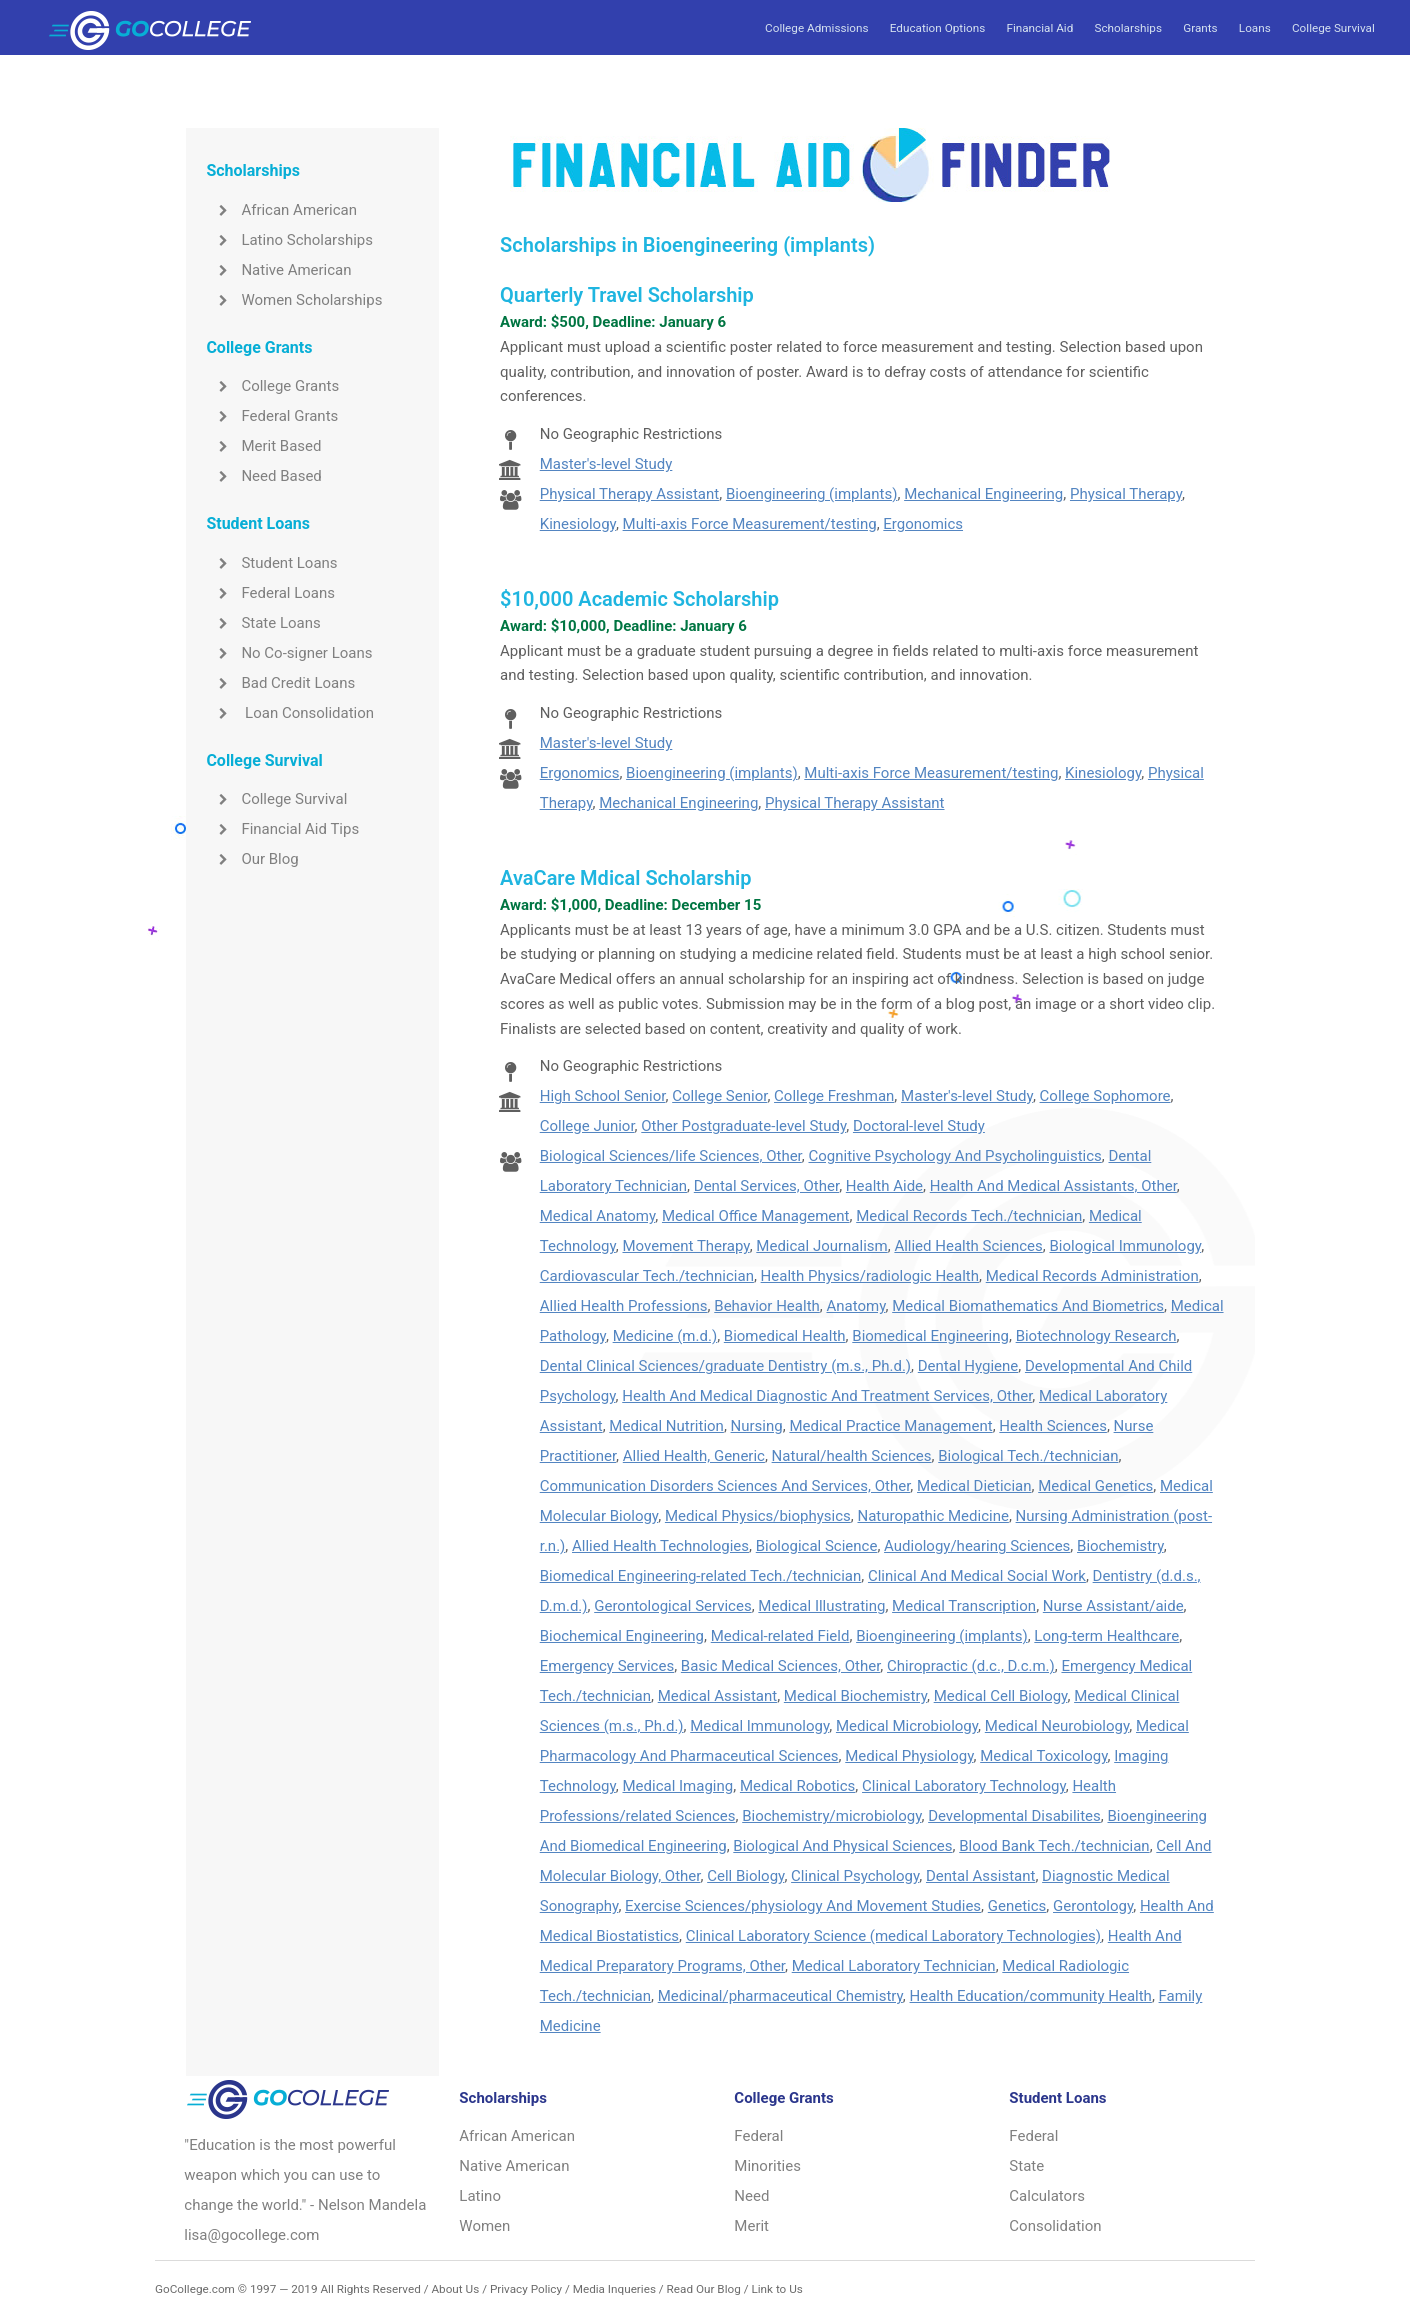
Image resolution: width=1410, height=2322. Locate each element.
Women (484, 2226)
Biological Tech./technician (1028, 1456)
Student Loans (271, 563)
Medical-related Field (780, 1636)
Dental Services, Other (766, 1186)
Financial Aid (1039, 28)
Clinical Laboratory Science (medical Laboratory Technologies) (893, 1936)
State (1026, 2166)
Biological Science (817, 1546)
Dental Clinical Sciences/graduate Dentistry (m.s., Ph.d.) (725, 1366)
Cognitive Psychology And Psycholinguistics (954, 1156)
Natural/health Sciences (852, 1456)
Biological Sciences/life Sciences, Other (671, 1156)
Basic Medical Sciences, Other (781, 1666)
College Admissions (816, 28)
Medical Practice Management (890, 1426)
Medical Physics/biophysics (758, 1516)
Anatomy (855, 1306)
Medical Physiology (909, 1756)
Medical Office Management (756, 1216)
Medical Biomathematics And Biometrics (1028, 1306)
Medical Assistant (717, 1696)
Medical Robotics (797, 1786)
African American (281, 210)
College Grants (272, 386)
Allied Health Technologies (660, 1546)
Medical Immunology (759, 1726)
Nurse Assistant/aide (1113, 1606)
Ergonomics (923, 524)
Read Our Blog (704, 2289)
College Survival (1333, 28)
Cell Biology (745, 1876)
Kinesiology (578, 524)
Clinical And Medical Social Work (977, 1576)
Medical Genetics (1095, 1486)
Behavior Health (767, 1306)
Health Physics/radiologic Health (870, 1276)
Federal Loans (270, 593)
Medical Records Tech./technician (969, 1216)
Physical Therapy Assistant (630, 494)
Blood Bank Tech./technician (1054, 1846)
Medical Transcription (964, 1606)
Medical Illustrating (821, 1606)
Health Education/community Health (1031, 1996)
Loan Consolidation (290, 713)
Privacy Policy (526, 2289)
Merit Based (263, 446)
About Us (455, 2289)
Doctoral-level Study (919, 1126)
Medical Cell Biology (1001, 1696)
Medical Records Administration (1092, 1276)
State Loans (263, 623)
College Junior (587, 1126)
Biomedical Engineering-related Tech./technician (701, 1576)
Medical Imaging (677, 1786)
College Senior (719, 1096)
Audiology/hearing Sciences (977, 1546)
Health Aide (884, 1186)
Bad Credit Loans (280, 683)
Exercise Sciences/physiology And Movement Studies (803, 1906)
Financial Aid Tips (282, 829)
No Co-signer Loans (289, 653)
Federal (758, 2136)
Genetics (1017, 1906)
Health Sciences (1053, 1426)
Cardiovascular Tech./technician (647, 1276)
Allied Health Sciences (968, 1246)
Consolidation (1055, 2226)
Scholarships (1128, 28)
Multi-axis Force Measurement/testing (750, 524)
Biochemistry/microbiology (831, 1816)
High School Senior (603, 1096)
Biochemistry (1120, 1546)
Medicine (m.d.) (665, 1336)
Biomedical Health (785, 1336)
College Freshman (834, 1096)
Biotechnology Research (1096, 1336)
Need (751, 2196)
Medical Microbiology (907, 1726)
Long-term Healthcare (1106, 1636)
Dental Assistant (980, 1876)
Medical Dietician (974, 1486)
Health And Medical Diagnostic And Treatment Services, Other (827, 1396)
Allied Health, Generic (694, 1456)
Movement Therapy (685, 1246)
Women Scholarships (294, 300)
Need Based (263, 476)
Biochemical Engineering (622, 1636)
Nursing (757, 1426)
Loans (1255, 28)
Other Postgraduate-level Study (743, 1126)
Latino (480, 2196)
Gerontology (1093, 1906)
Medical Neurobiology (1057, 1726)
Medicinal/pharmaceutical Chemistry (780, 1996)
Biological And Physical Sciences (842, 1846)
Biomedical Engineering (930, 1336)
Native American (278, 270)
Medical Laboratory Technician (894, 1966)
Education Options (937, 28)
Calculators (1047, 2196)
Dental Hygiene (968, 1366)
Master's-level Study (606, 464)
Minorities (767, 2166)
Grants (1200, 28)
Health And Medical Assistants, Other (1053, 1186)
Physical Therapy (1126, 494)
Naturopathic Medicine (933, 1516)
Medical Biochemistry (855, 1696)
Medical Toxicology (1043, 1756)
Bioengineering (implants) (812, 494)
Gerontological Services (672, 1606)
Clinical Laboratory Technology (964, 1786)
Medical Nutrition (666, 1426)
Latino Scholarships (289, 240)
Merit (751, 2226)
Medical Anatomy (598, 1216)
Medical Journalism (821, 1246)
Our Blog (252, 859)
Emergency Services (607, 1666)
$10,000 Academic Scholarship (639, 599)
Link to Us (776, 2289)
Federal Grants (272, 416)
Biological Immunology (1125, 1246)
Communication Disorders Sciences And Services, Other (725, 1486)
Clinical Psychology (855, 1876)
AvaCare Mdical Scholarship (625, 878)
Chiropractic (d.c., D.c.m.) (971, 1666)
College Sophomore (1105, 1096)
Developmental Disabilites (1014, 1816)
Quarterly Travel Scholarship (627, 295)
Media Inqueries (614, 2289)
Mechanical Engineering (983, 494)
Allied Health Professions (624, 1306)
